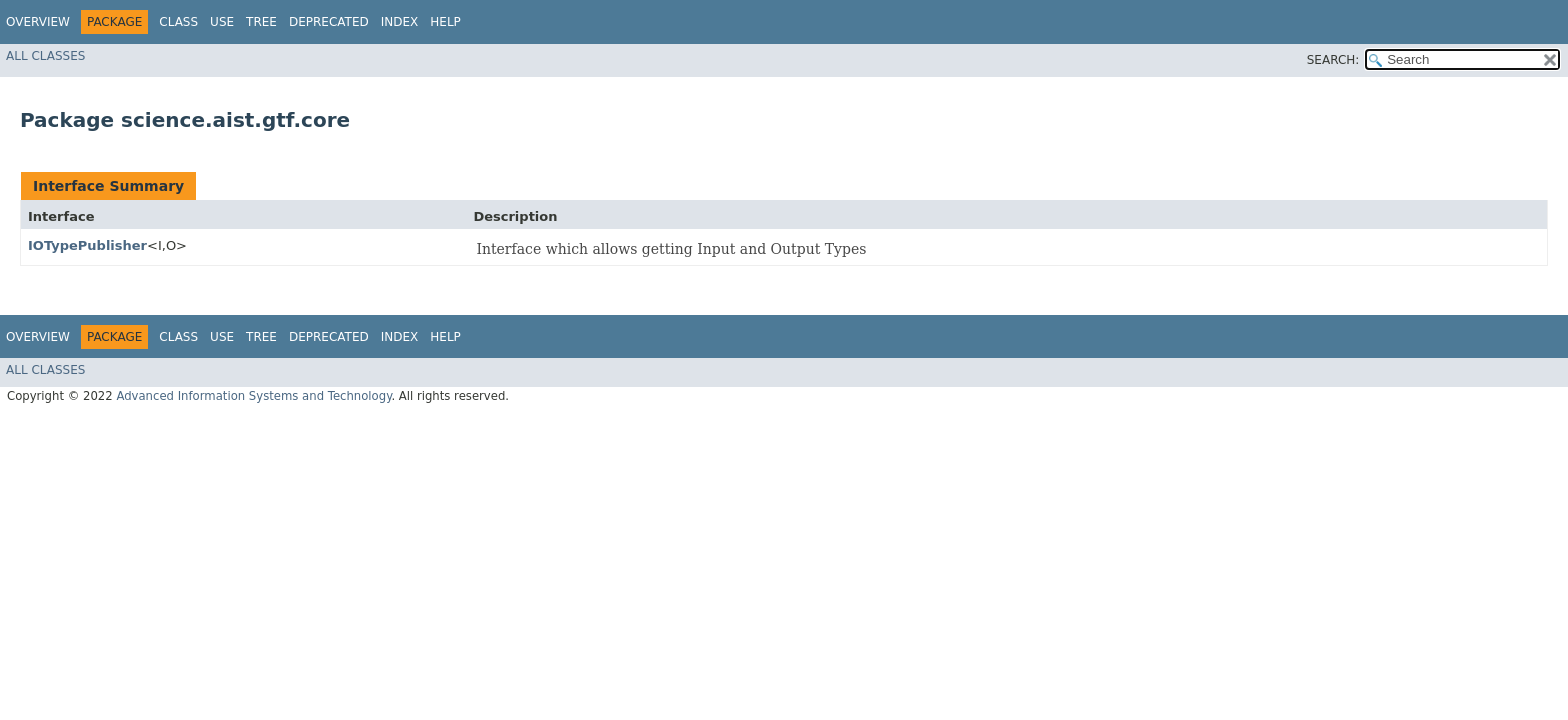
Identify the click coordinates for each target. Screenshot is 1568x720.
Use (222, 22)
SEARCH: (1333, 60)
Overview (38, 22)
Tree (261, 22)
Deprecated (329, 22)
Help (445, 22)
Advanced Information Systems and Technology (253, 396)
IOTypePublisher (87, 245)
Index (400, 22)
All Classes (45, 56)
